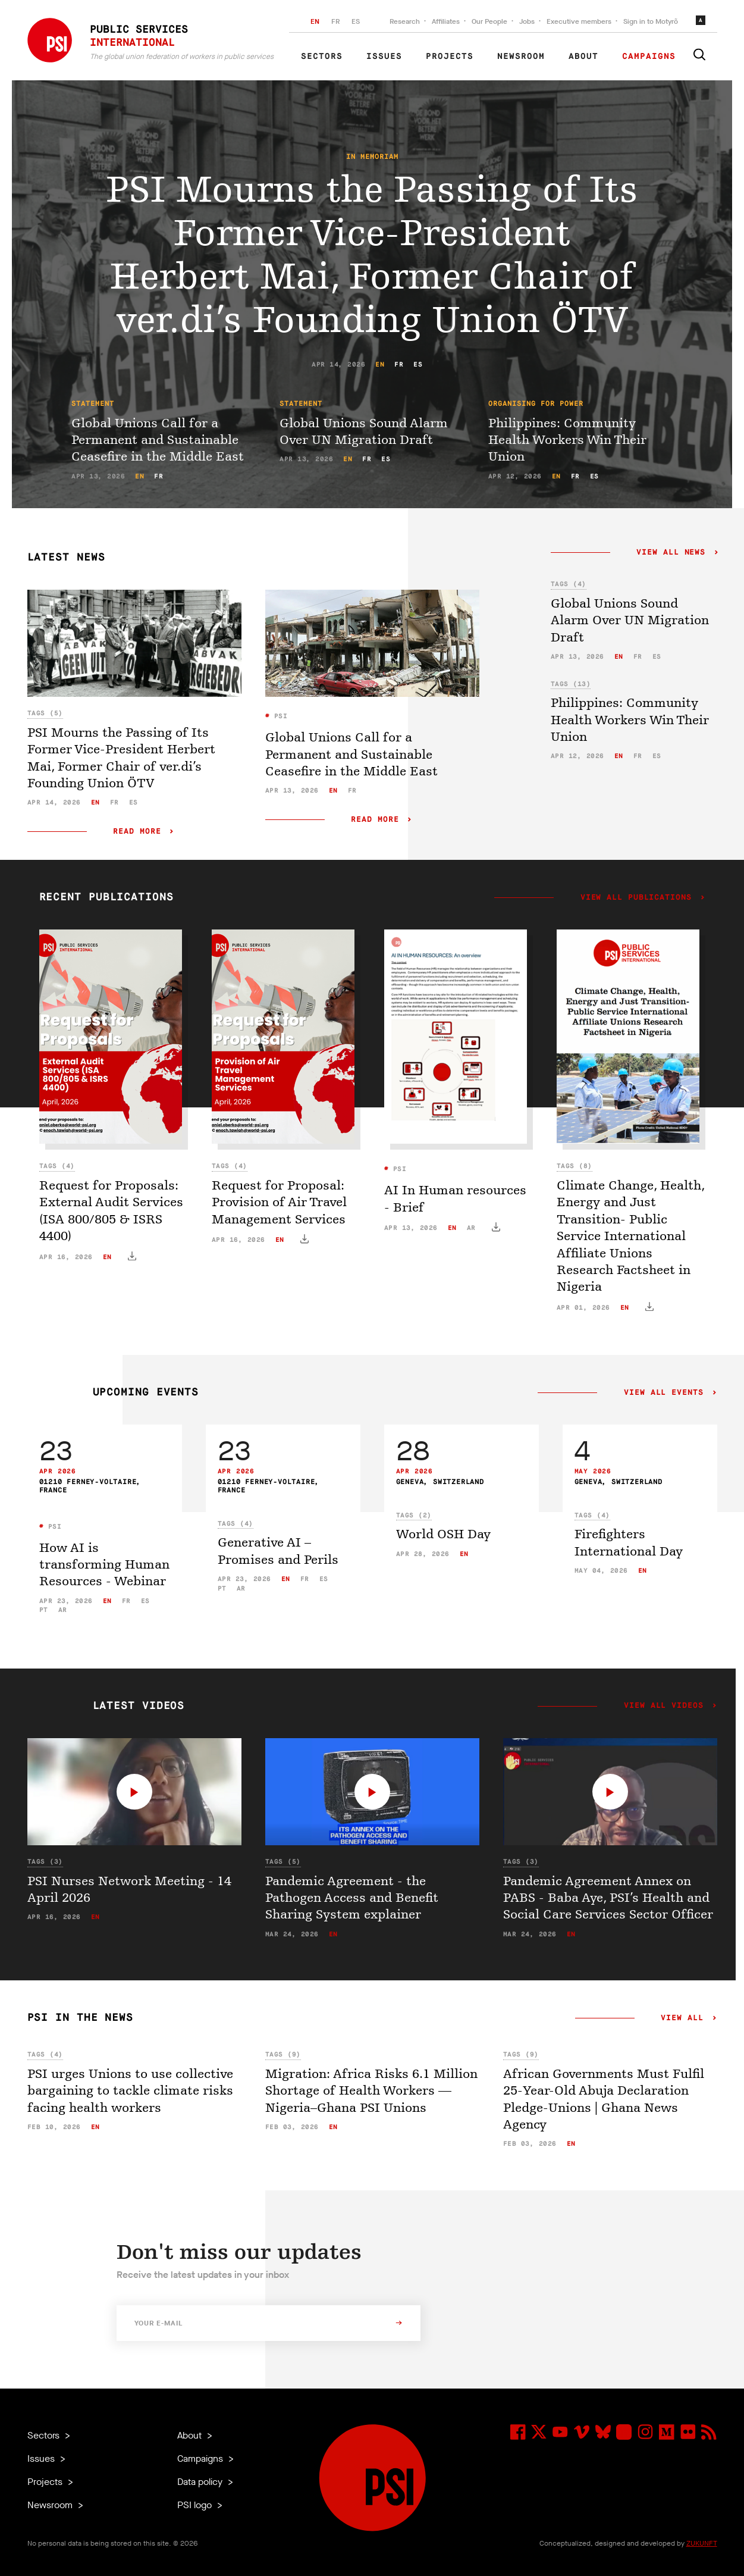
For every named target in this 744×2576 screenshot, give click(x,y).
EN (314, 21)
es (417, 364)
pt (43, 1610)
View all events (663, 1393)
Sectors (322, 56)
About (583, 56)
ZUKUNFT (701, 2543)
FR (335, 21)
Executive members (579, 21)
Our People (489, 21)
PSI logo (195, 2505)
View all (682, 2018)
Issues (384, 56)
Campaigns (649, 56)
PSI (278, 716)
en (379, 364)
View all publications (636, 898)
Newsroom (521, 56)
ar (471, 1228)
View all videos (663, 1706)
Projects (449, 56)
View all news (671, 553)
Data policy (201, 2481)
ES (355, 21)
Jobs (527, 21)
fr (398, 364)
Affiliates (446, 21)
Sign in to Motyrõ (650, 21)
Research (405, 21)
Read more (137, 831)
